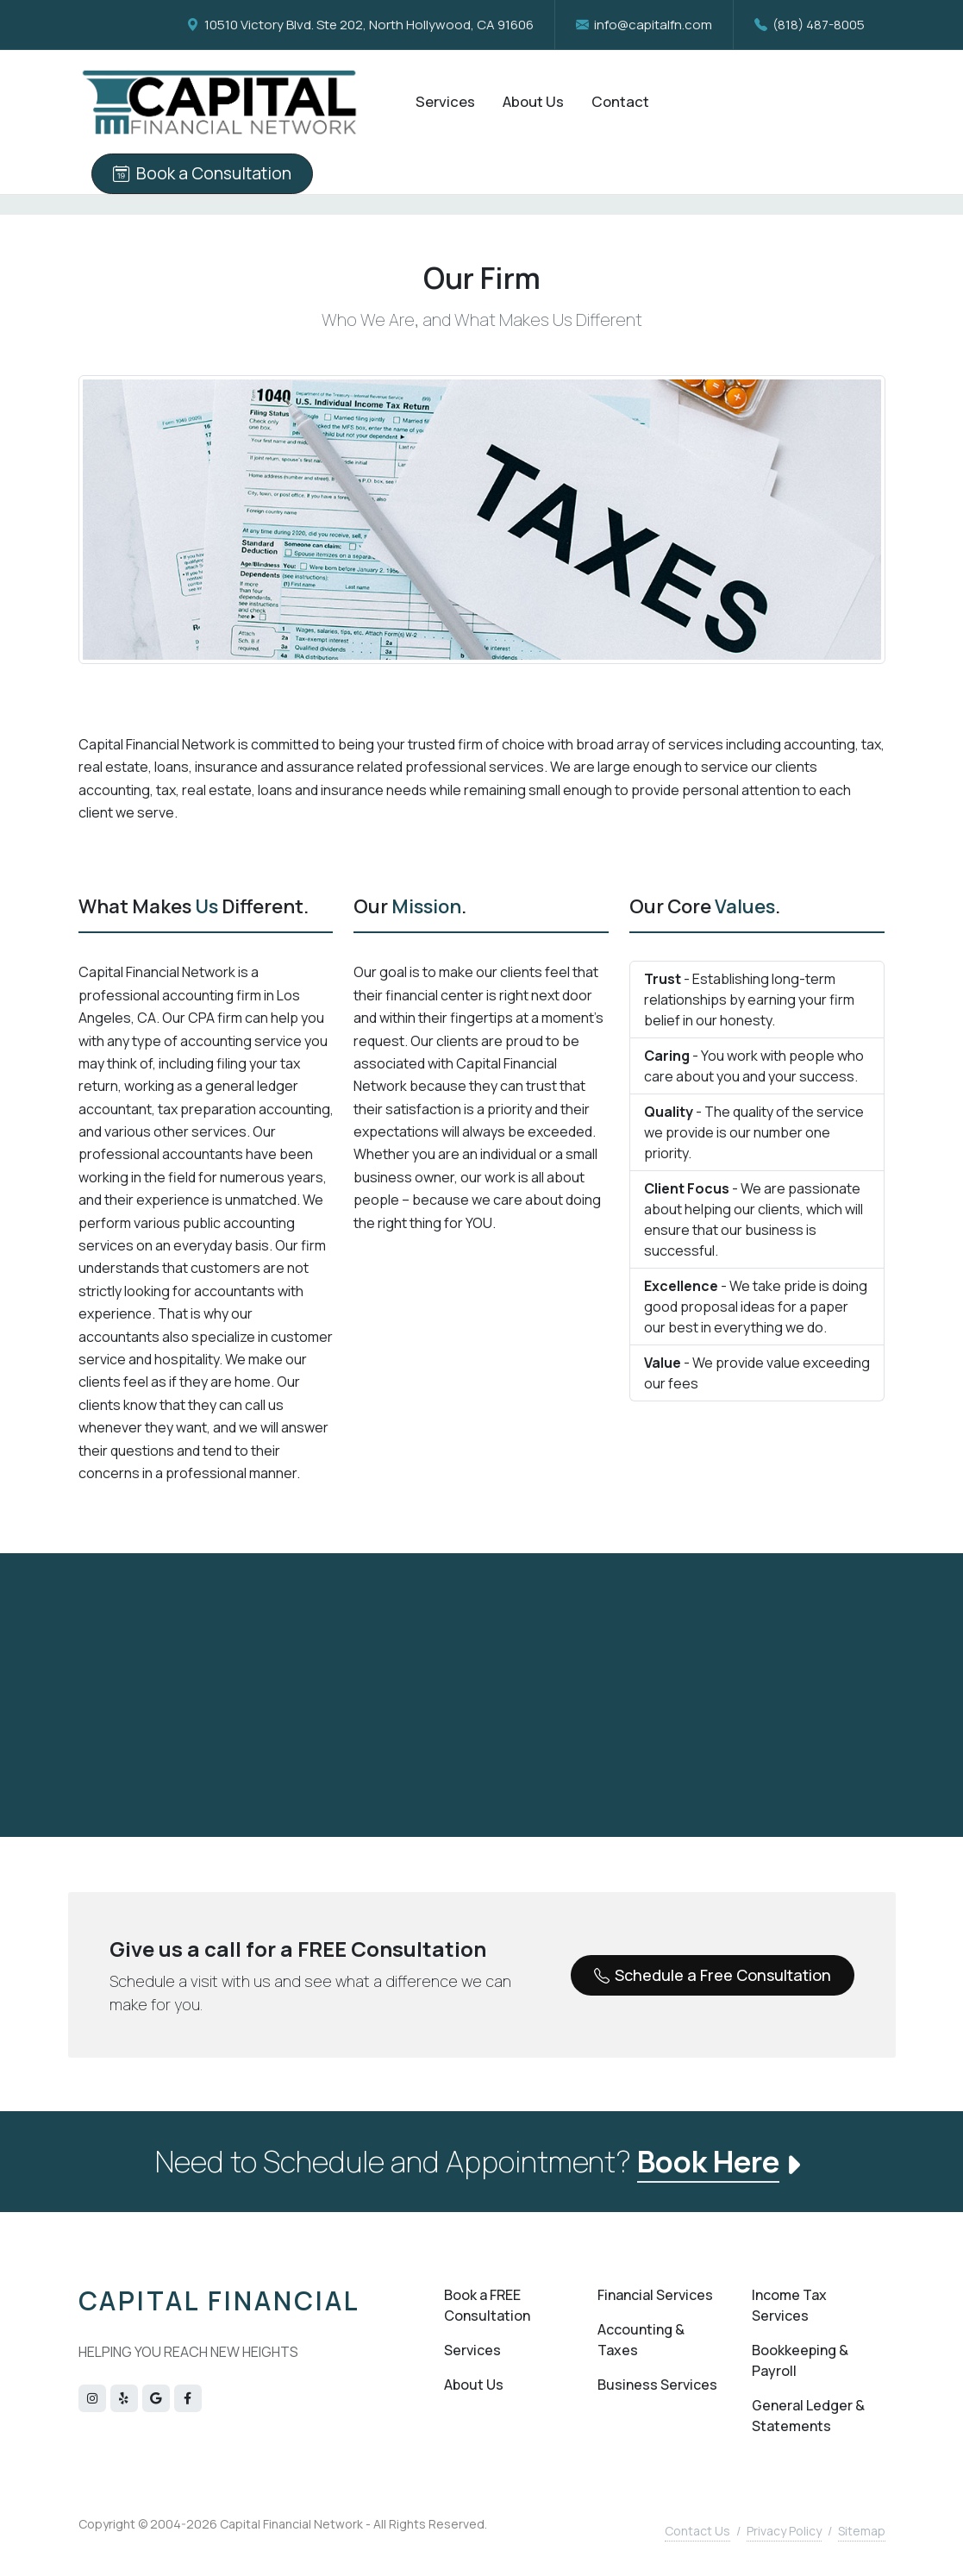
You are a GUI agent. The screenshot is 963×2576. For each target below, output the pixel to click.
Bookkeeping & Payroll (800, 2360)
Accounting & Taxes (641, 2340)
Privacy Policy (784, 2531)
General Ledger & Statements (808, 2415)
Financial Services (655, 2294)
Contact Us (697, 2531)
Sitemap (861, 2531)
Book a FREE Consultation (487, 2305)
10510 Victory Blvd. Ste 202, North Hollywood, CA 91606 (360, 25)
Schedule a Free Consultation (712, 1976)
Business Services (657, 2384)
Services (472, 2350)
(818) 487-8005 (809, 25)
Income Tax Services (789, 2305)
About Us (473, 2384)
